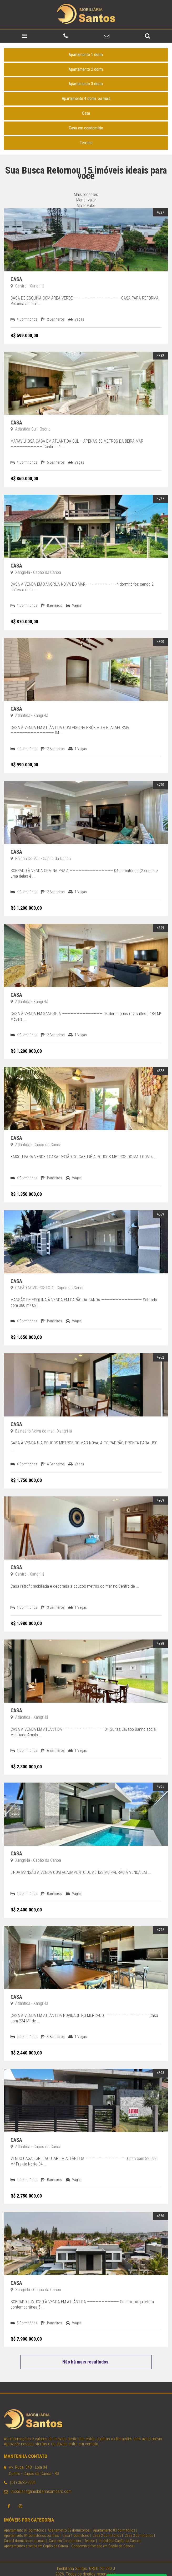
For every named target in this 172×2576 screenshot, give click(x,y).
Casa (86, 99)
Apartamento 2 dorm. (86, 55)
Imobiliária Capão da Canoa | (120, 2527)
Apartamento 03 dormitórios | (115, 2516)
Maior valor (86, 191)
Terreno (86, 128)
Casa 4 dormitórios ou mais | (25, 2527)
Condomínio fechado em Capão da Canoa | (103, 2532)
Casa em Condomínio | (66, 2527)
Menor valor (86, 186)
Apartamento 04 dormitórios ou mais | (32, 2521)
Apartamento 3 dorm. (86, 69)
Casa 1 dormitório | (76, 2521)
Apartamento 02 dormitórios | (69, 2516)
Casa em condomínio (86, 114)
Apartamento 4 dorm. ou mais (86, 84)
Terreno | (90, 2527)
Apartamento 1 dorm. (86, 40)
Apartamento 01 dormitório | (25, 2516)
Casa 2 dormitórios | (108, 2521)
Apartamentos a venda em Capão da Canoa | (36, 2532)
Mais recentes (86, 180)
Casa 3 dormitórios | (140, 2521)
